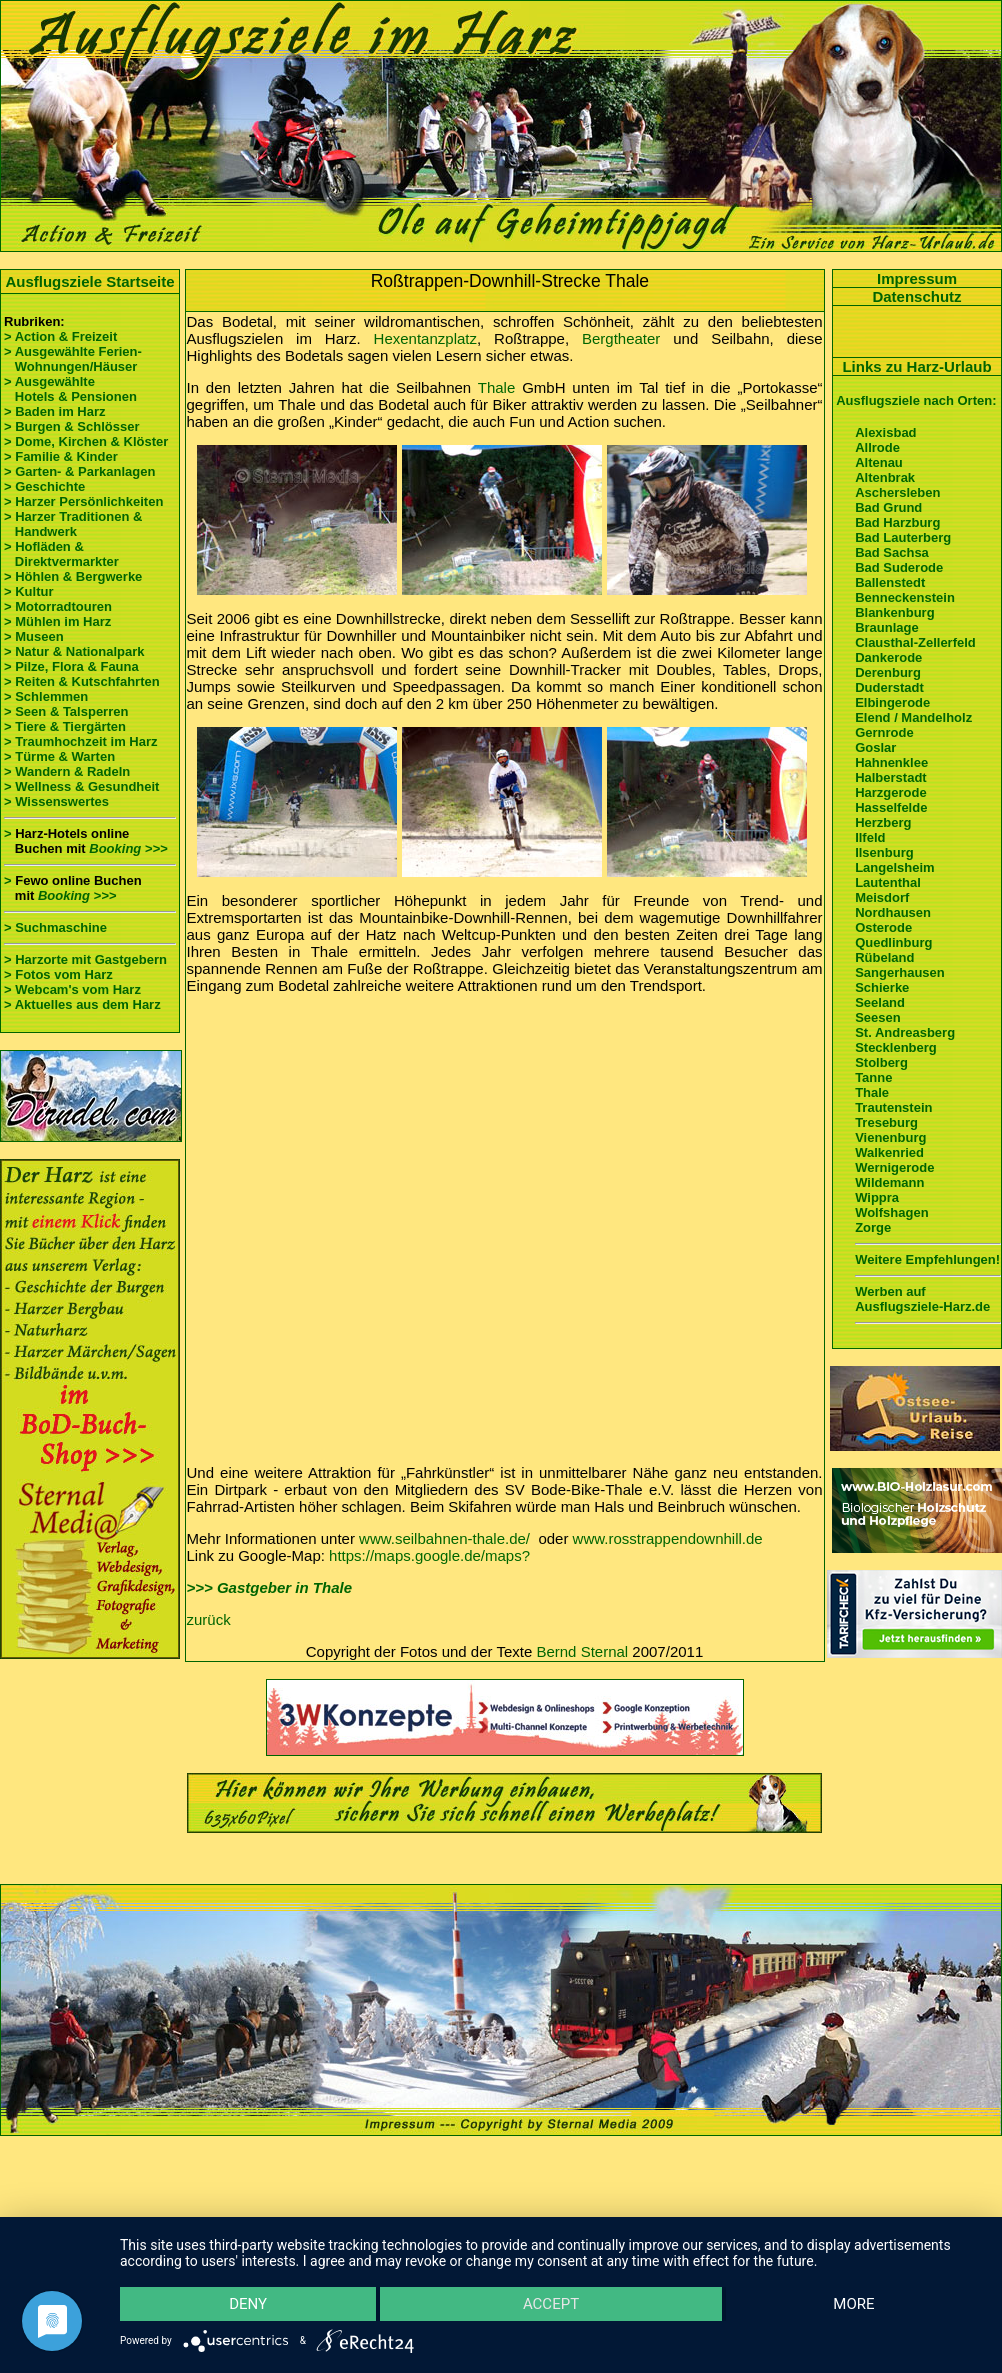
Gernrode (884, 732)
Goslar (875, 747)
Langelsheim (894, 867)
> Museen (34, 636)
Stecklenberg (896, 1047)
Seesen (878, 1017)
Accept (551, 2303)
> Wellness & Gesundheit (81, 786)
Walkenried (889, 1152)
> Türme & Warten (59, 756)
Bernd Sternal (582, 1651)
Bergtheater (621, 338)
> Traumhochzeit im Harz (81, 741)
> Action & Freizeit (60, 336)
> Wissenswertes (56, 801)
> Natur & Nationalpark (74, 651)
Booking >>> (128, 848)
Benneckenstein (905, 597)
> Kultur (28, 591)
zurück (209, 1619)
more (853, 2303)
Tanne (873, 1077)
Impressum (917, 278)
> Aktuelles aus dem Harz (82, 1004)
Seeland (880, 1002)
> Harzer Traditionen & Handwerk (73, 524)
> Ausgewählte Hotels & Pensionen (70, 389)
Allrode (877, 447)
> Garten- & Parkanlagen (79, 471)
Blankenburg (894, 612)
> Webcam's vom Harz (72, 989)
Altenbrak (885, 477)
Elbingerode (892, 702)
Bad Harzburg (897, 522)
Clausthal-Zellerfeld (915, 642)
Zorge (873, 1227)
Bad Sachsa (892, 552)
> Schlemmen (46, 696)
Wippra (877, 1197)
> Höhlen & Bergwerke (73, 576)
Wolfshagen (891, 1212)
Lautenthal (888, 882)
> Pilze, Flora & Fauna (71, 666)
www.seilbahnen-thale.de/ (444, 1538)
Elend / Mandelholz (913, 717)
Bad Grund (888, 507)
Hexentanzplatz (425, 338)
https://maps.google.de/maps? (429, 1555)
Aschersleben (897, 492)
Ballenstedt (890, 582)
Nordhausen (893, 912)
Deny (249, 2303)
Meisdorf (882, 897)
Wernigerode (894, 1167)
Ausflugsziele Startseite (89, 281)
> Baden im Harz (55, 411)
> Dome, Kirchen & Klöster (86, 441)
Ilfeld (870, 837)
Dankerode (888, 657)
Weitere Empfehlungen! (927, 1259)
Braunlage (887, 627)
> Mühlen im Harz (57, 621)
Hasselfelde (891, 807)
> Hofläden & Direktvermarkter (61, 554)
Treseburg (886, 1122)
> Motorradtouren (58, 606)
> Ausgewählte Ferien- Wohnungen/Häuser (74, 359)
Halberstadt (891, 777)
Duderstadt (889, 687)
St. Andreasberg (905, 1032)
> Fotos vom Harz (58, 974)
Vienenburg (890, 1137)
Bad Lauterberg (903, 537)
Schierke (882, 987)
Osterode (883, 927)
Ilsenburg (884, 852)
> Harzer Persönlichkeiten (83, 501)
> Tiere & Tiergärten (65, 726)
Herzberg (883, 822)
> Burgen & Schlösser (71, 426)
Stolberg (881, 1062)
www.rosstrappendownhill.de (668, 1538)
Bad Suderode (899, 567)
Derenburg (888, 672)
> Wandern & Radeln (67, 771)
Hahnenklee (891, 762)
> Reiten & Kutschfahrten (82, 681)
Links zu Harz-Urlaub (916, 366)
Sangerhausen (900, 972)
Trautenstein (893, 1107)
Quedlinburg (893, 942)
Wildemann (889, 1182)
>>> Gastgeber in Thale (269, 1587)
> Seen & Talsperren (66, 711)
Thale (497, 387)
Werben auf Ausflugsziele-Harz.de (922, 1299)
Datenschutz (916, 296)
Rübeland (884, 957)
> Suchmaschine (55, 927)
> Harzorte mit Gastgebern (85, 959)
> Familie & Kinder (61, 456)
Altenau (879, 462)
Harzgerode (891, 792)
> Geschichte (44, 486)
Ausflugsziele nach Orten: (916, 400)
